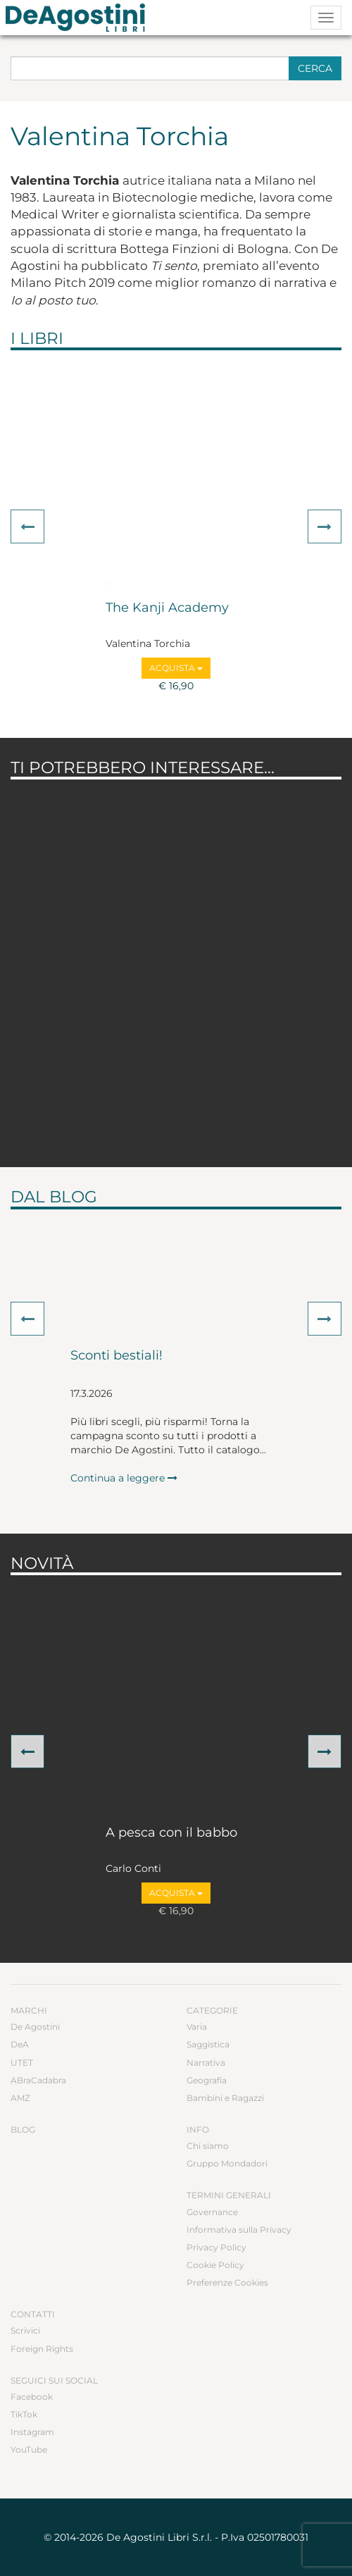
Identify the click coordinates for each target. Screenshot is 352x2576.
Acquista (176, 668)
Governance (212, 2212)
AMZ (20, 2098)
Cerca (315, 68)
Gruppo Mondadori (227, 2163)
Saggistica (208, 2044)
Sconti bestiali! (116, 1356)
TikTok (24, 2414)
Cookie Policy (215, 2265)
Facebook (32, 2396)
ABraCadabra (38, 2080)
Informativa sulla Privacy (239, 2229)
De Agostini (35, 2026)
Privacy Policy (216, 2247)
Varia (197, 2026)
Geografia (207, 2080)
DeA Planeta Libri (79, 17)
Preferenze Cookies (227, 2282)
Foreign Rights (42, 2348)
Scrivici (25, 2330)
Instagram (32, 2432)
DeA (20, 2044)
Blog (23, 2129)
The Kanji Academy (167, 608)
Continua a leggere (123, 1478)
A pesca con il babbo (171, 1833)
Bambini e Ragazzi (225, 2098)
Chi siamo (208, 2145)
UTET (22, 2062)
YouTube (29, 2449)
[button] (27, 526)
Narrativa (206, 2062)
